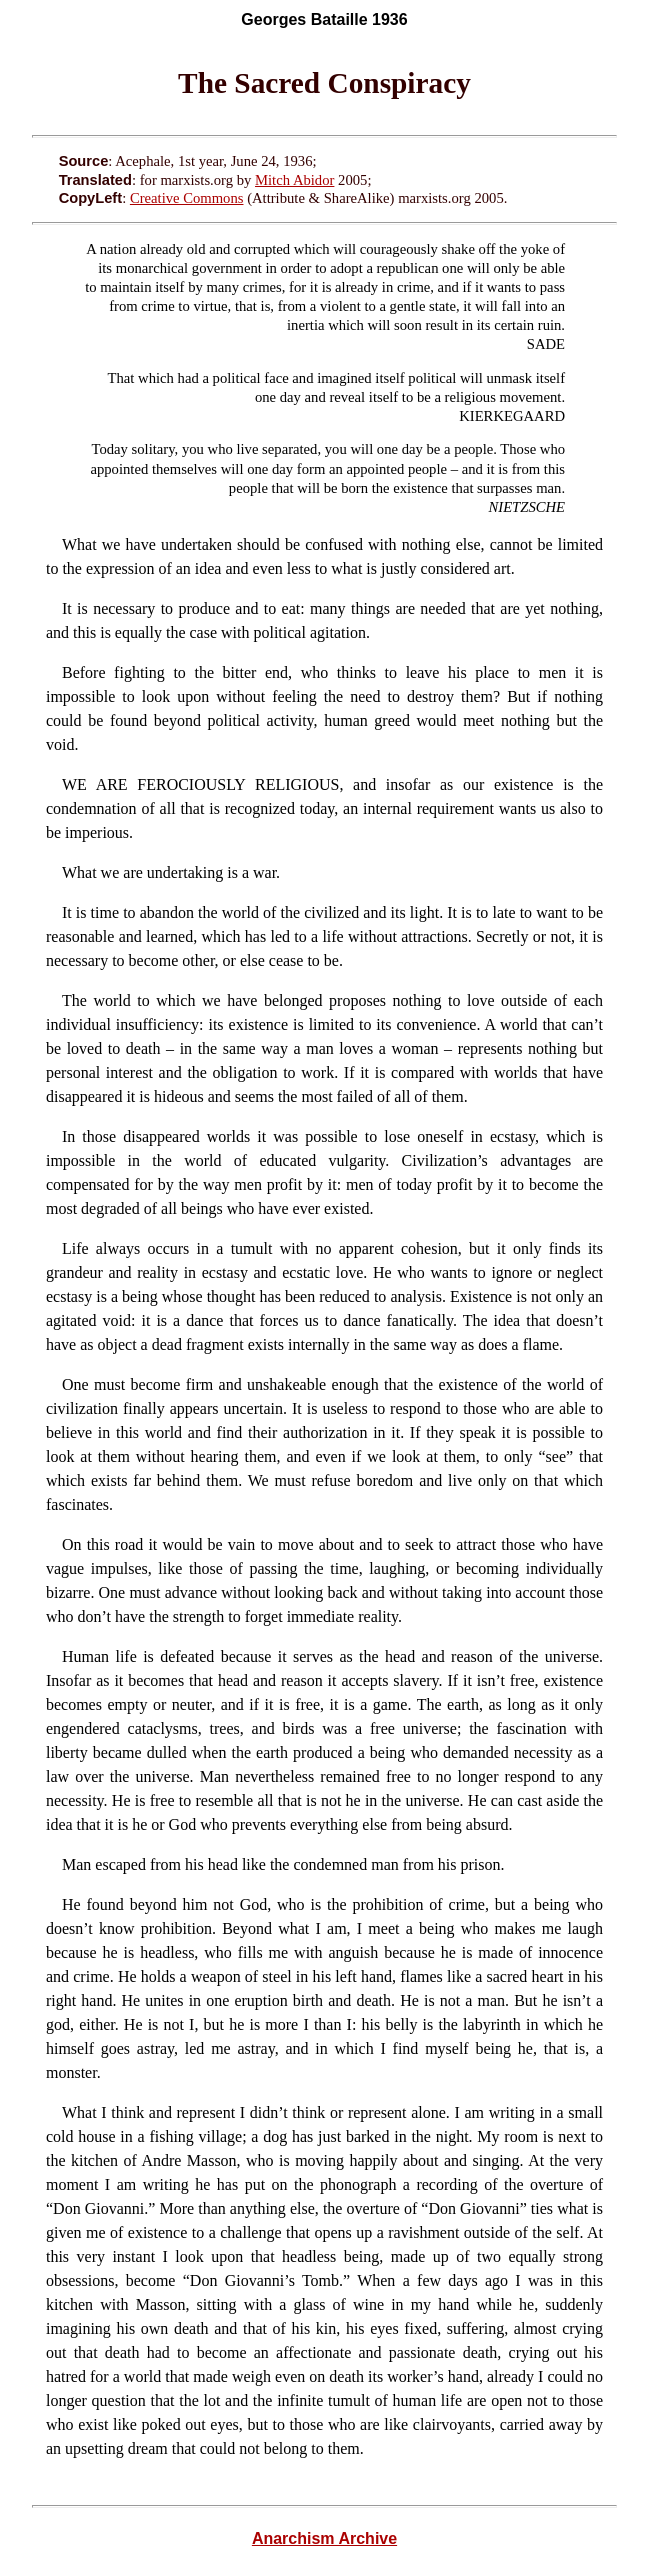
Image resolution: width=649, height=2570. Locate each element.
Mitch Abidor (294, 180)
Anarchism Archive (324, 2538)
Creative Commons (187, 198)
